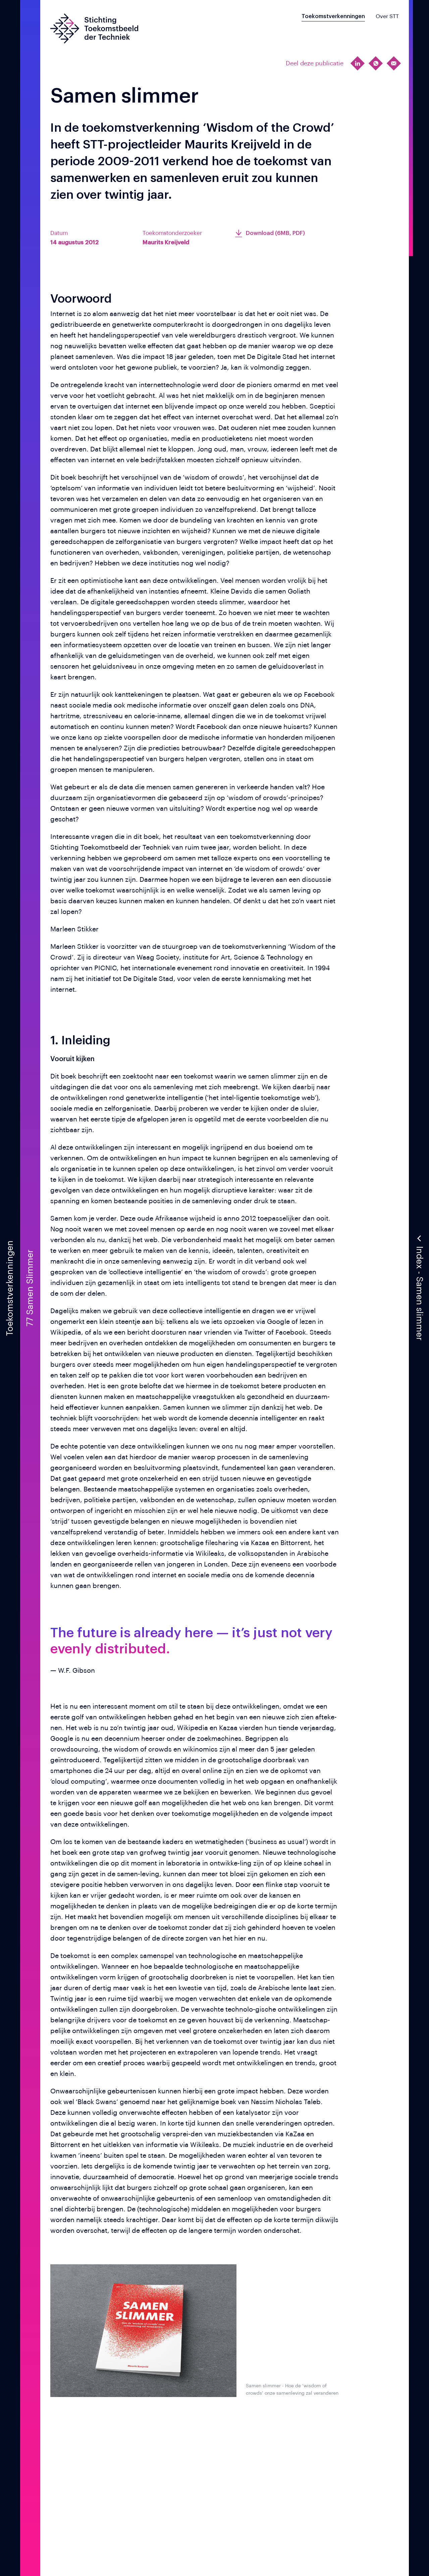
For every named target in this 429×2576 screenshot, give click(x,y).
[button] (419, 1288)
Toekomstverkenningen (333, 16)
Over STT (387, 16)
